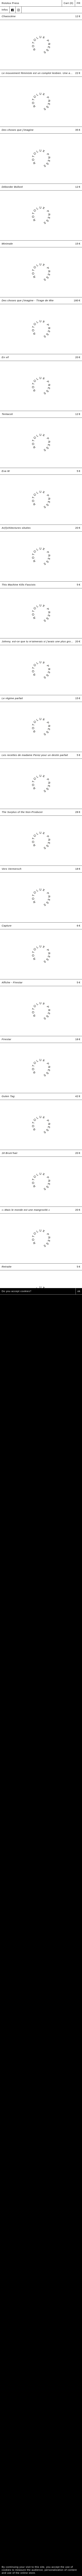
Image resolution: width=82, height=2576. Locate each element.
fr (78, 3)
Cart (68, 3)
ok (78, 1291)
